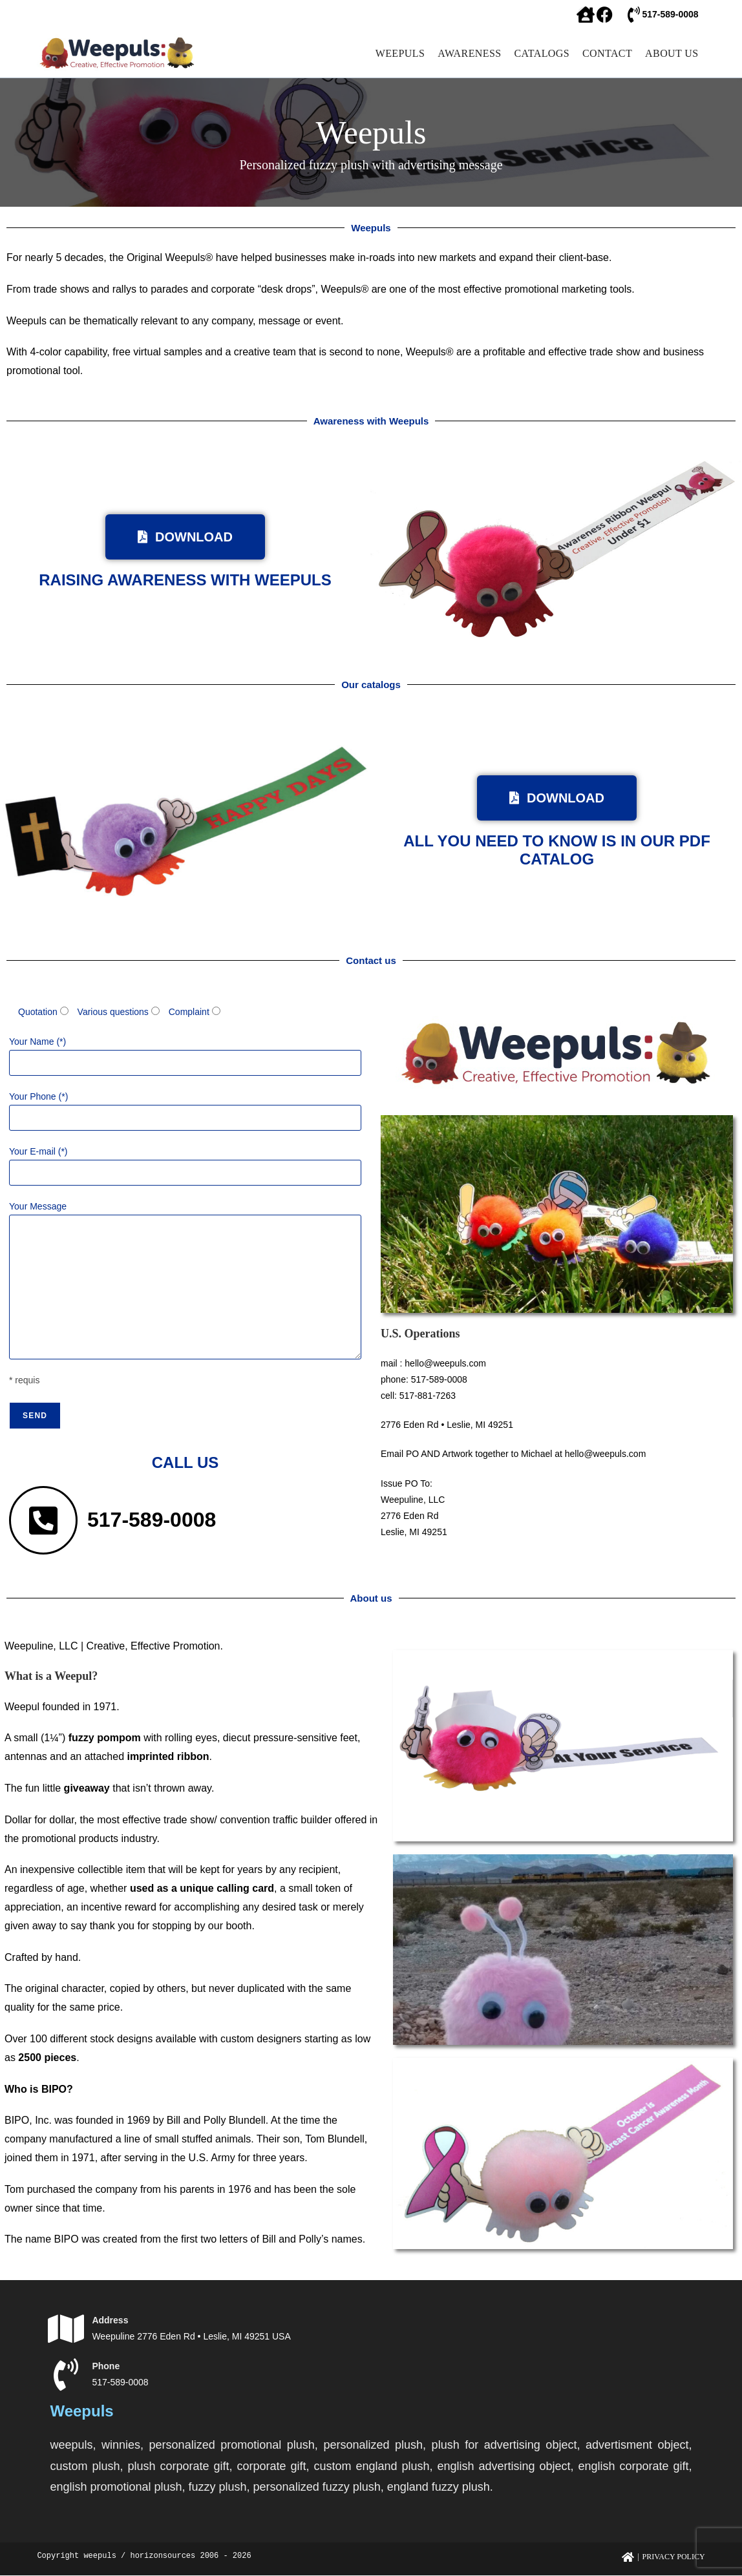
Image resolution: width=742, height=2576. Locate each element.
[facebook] (585, 14)
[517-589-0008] (634, 14)
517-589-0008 (670, 14)
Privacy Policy (673, 2557)
